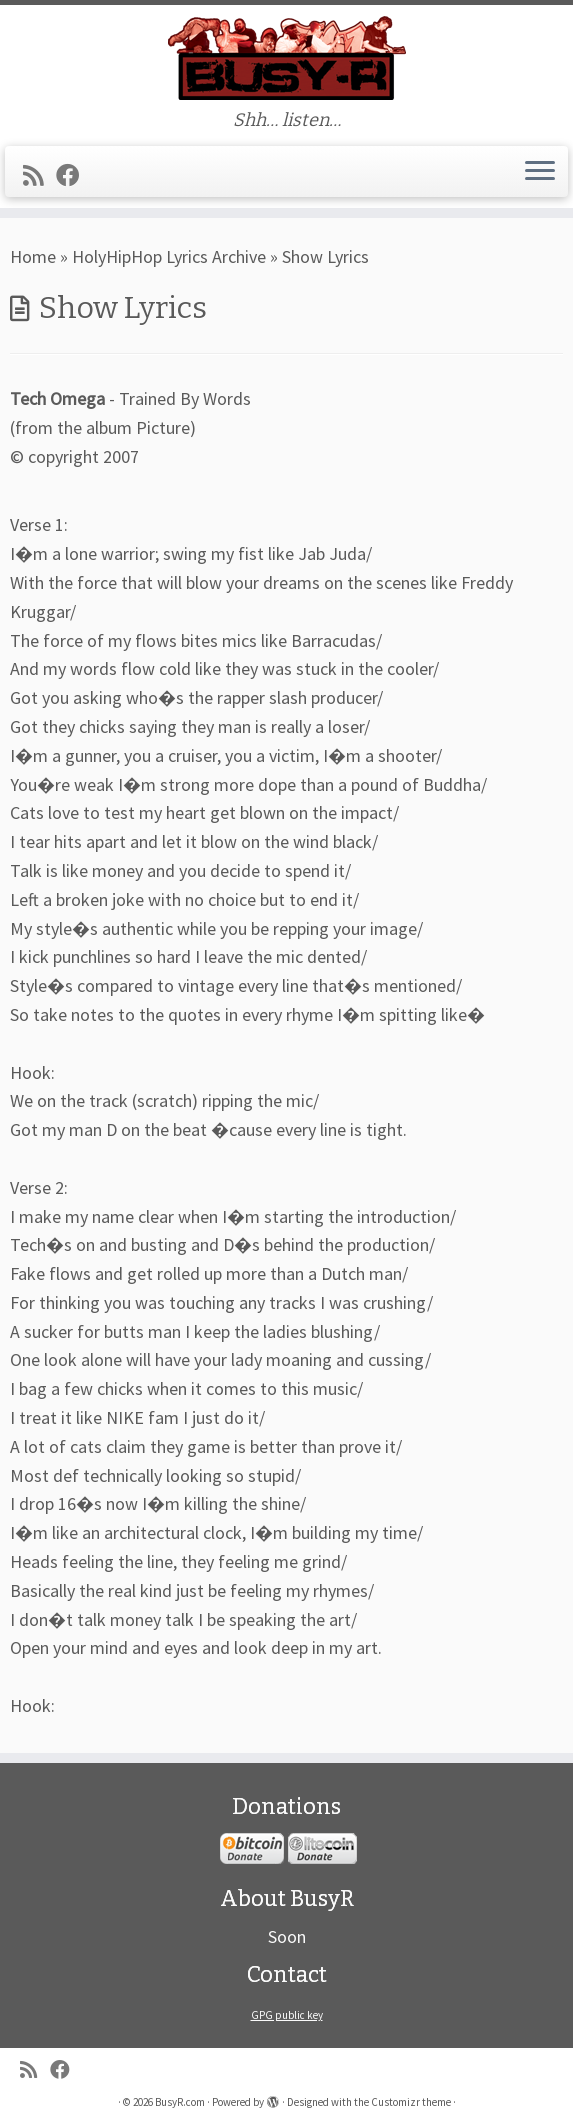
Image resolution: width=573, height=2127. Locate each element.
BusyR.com (180, 2102)
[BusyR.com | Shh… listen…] (286, 57)
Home (33, 256)
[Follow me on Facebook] (74, 175)
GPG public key (287, 2015)
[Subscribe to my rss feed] (39, 175)
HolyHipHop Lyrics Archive (169, 256)
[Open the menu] (540, 172)
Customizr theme (411, 2102)
